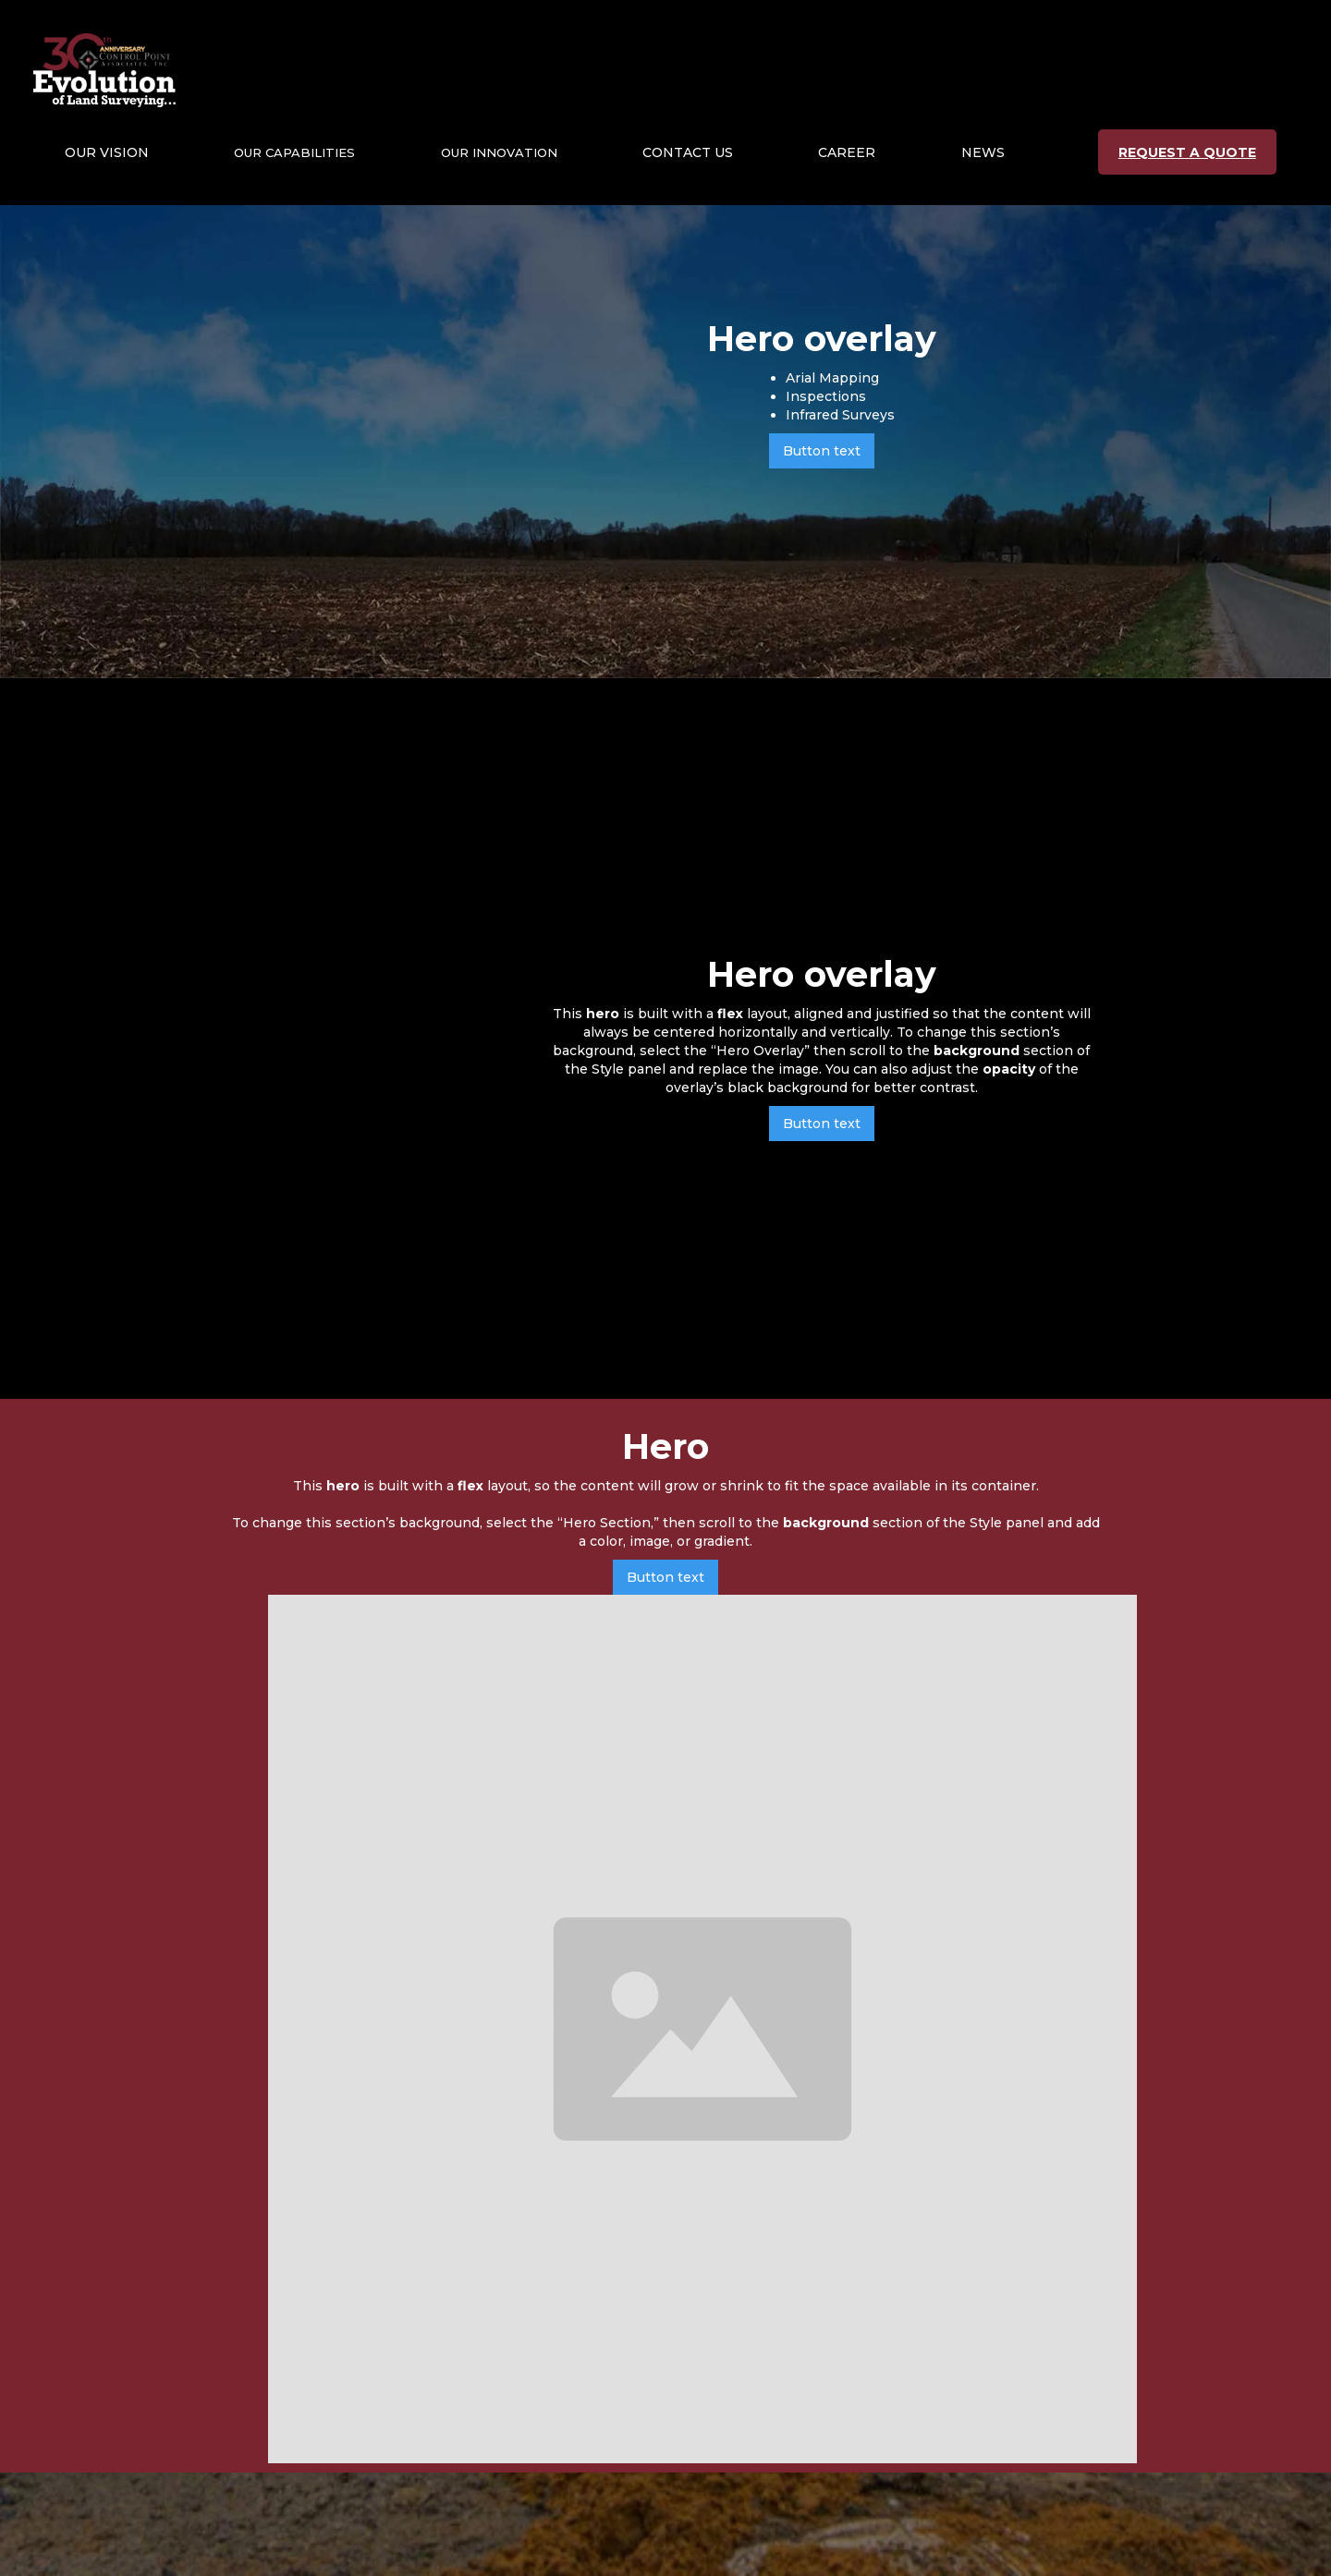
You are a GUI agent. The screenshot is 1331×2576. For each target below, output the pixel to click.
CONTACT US (687, 152)
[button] (107, 152)
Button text (822, 451)
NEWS (983, 152)
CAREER (846, 152)
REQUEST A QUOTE (1187, 152)
